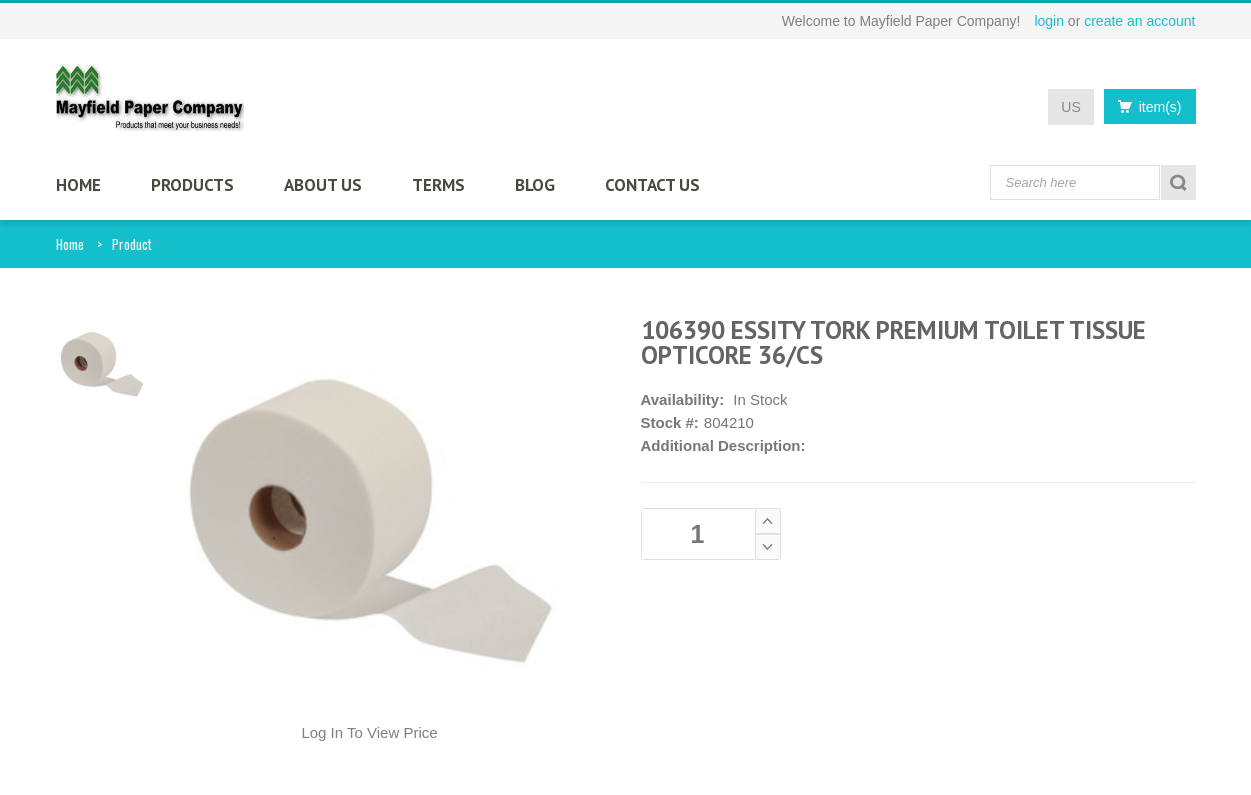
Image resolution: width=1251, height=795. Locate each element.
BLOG (535, 185)
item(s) (1144, 106)
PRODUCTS (192, 185)
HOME (78, 185)
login (1049, 21)
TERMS (438, 185)
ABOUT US (323, 185)
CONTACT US (652, 185)
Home (70, 244)
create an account (1139, 21)
